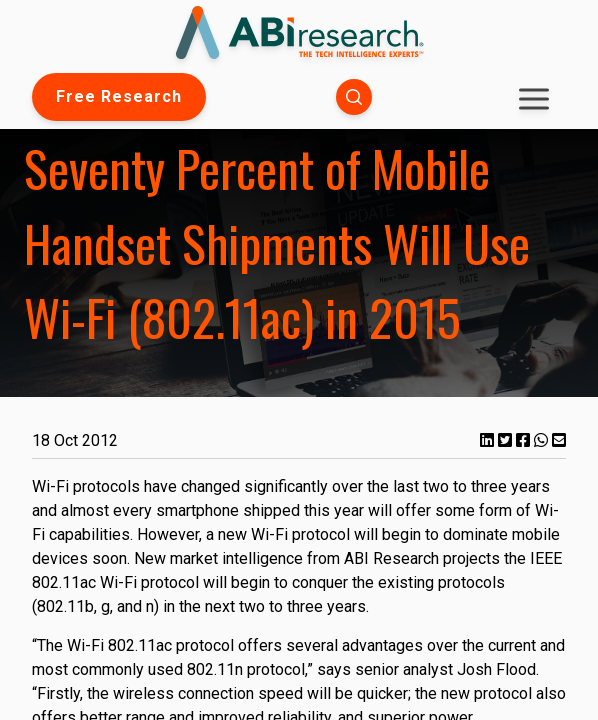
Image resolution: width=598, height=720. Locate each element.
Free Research (119, 96)
